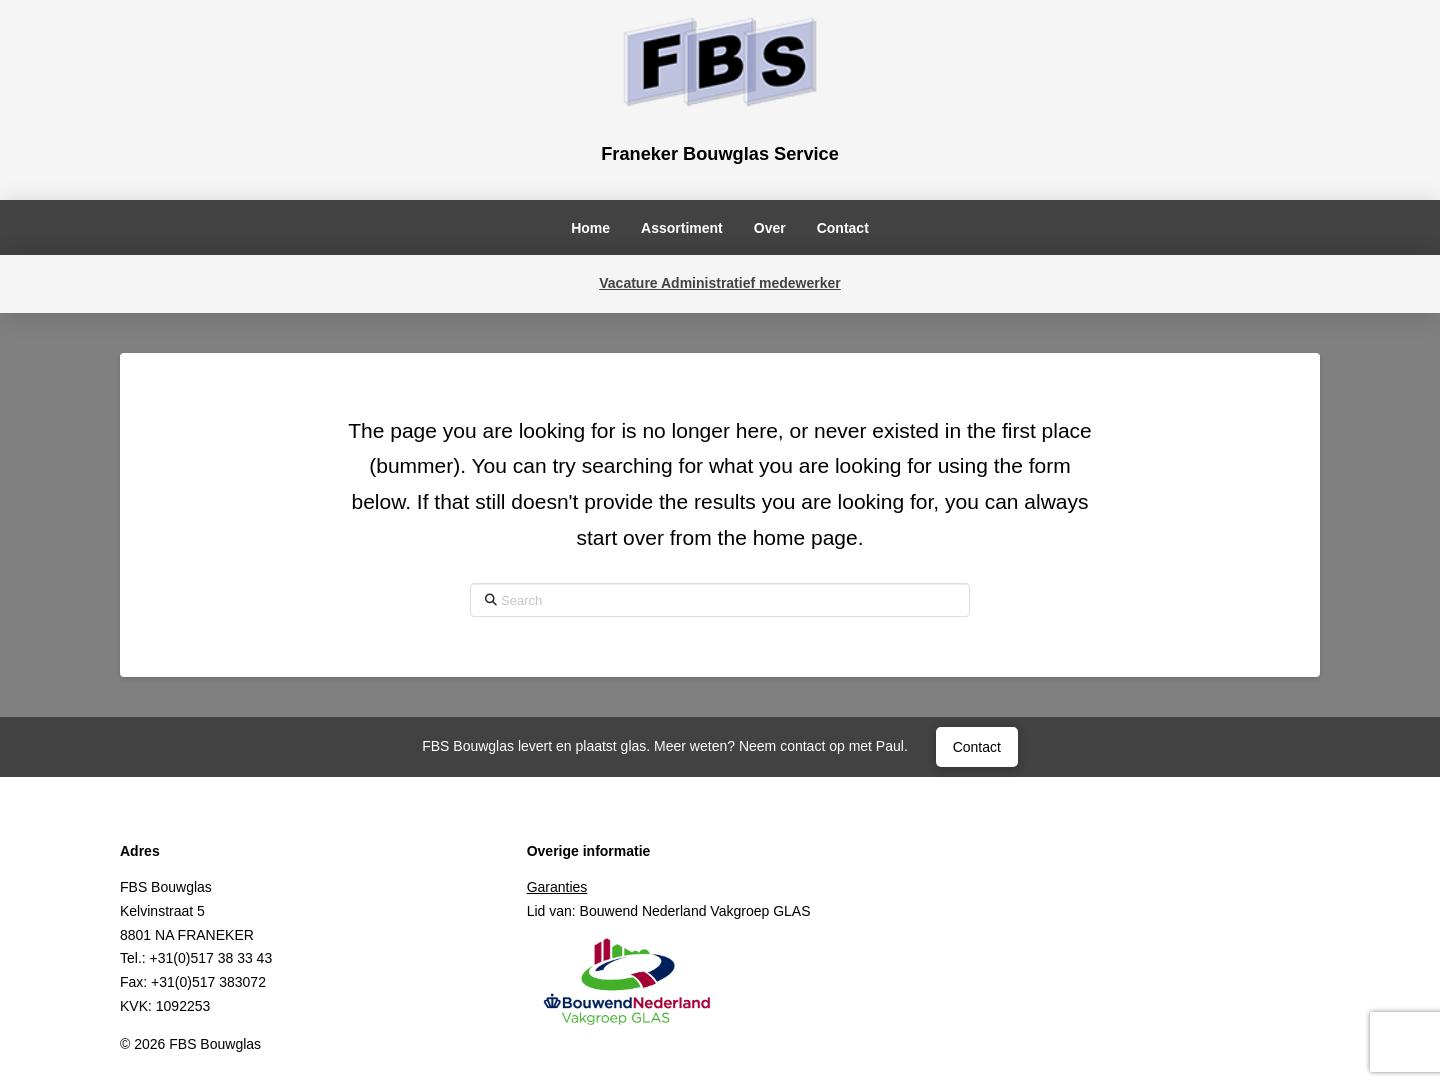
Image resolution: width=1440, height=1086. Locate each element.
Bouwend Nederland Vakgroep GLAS (695, 911)
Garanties (557, 887)
